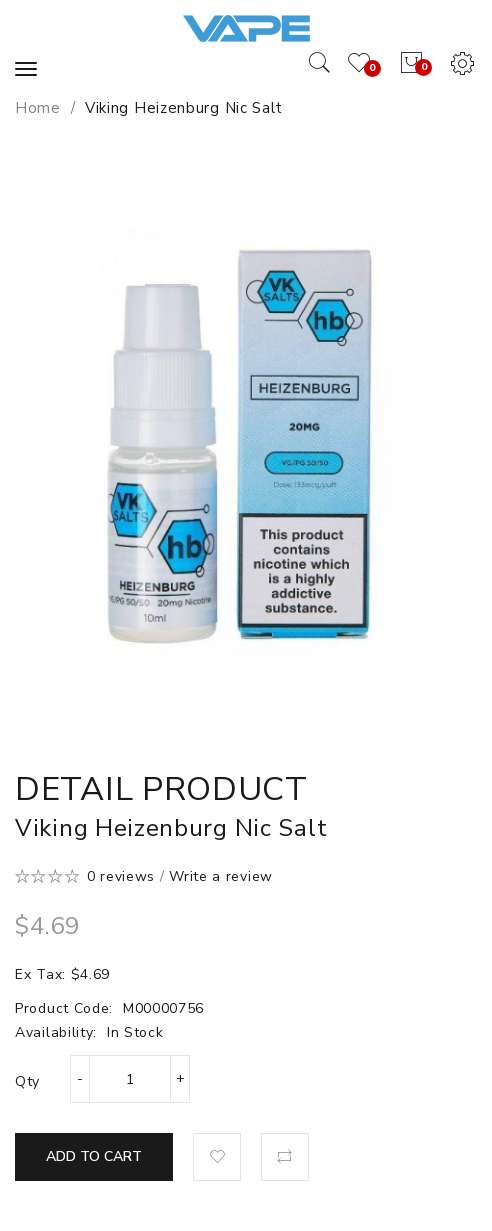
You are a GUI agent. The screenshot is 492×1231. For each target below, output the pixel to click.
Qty (27, 1081)
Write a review (221, 876)
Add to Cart (94, 1156)
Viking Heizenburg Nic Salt (184, 108)
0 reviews (121, 876)
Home (38, 108)
